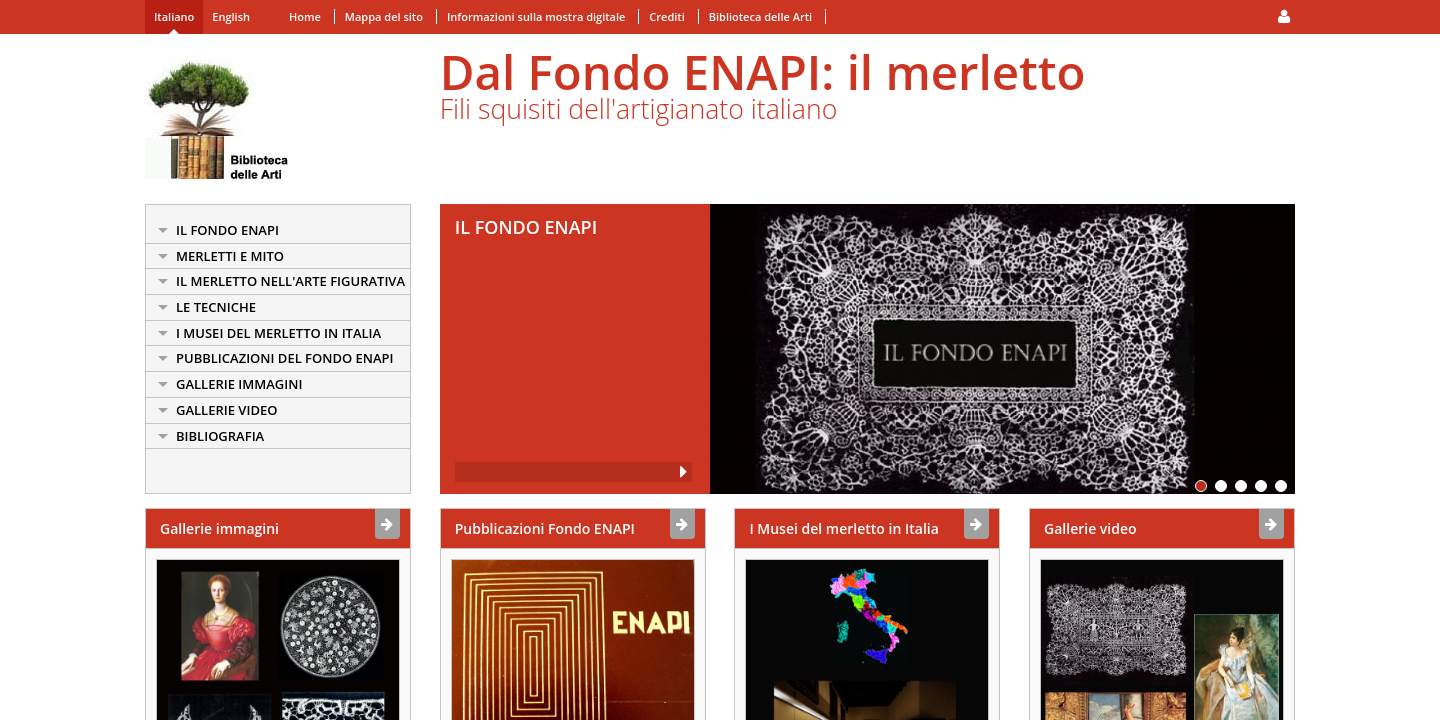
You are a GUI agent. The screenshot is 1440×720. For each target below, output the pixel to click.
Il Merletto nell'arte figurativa (290, 281)
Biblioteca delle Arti (760, 16)
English (231, 16)
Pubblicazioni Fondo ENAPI (545, 528)
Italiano (174, 16)
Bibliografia (220, 436)
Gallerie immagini (219, 528)
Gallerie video (1090, 528)
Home (305, 16)
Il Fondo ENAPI (227, 230)
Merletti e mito (230, 256)
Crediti (666, 16)
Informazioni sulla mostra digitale (536, 16)
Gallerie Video (226, 410)
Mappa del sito (384, 16)
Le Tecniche (216, 307)
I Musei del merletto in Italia (278, 333)
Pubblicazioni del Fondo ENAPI (285, 358)
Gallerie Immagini (239, 384)
